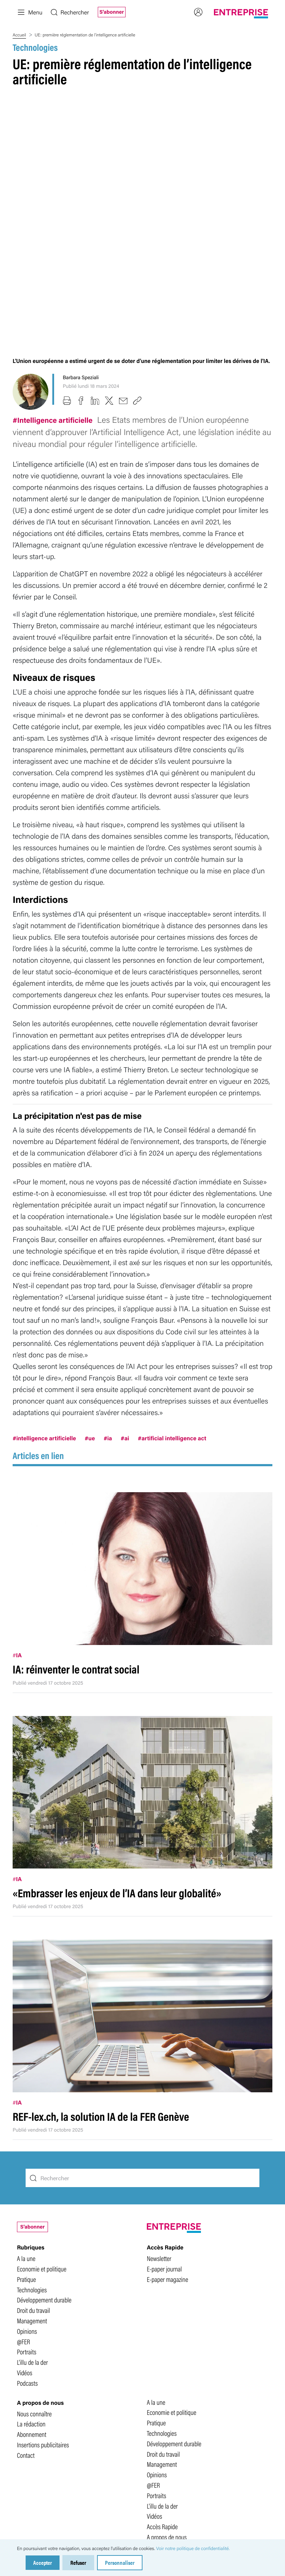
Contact (26, 2333)
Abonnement (31, 2312)
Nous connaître (34, 2292)
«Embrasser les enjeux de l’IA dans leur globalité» (117, 1771)
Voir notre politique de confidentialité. (193, 2548)
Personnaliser (120, 2562)
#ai (125, 1316)
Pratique (26, 2157)
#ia (108, 1316)
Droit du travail (33, 2188)
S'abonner (112, 11)
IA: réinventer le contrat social (76, 1547)
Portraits (26, 2230)
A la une (26, 2137)
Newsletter (159, 2137)
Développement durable (44, 2178)
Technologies (35, 47)
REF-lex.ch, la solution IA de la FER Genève (101, 1995)
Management (32, 2199)
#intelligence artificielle (44, 1316)
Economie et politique (41, 2147)
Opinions (27, 2209)
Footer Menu (161, 2436)
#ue (90, 1316)
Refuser (78, 2562)
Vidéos (24, 2251)
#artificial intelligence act (172, 1316)
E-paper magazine (167, 2157)
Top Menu (158, 2426)
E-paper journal (164, 2147)
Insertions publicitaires (43, 2323)
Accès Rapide (162, 2405)
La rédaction (31, 2302)
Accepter (42, 2562)
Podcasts (27, 2261)
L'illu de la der (32, 2240)
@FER (23, 2219)
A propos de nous (167, 2415)
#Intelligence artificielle (53, 298)
